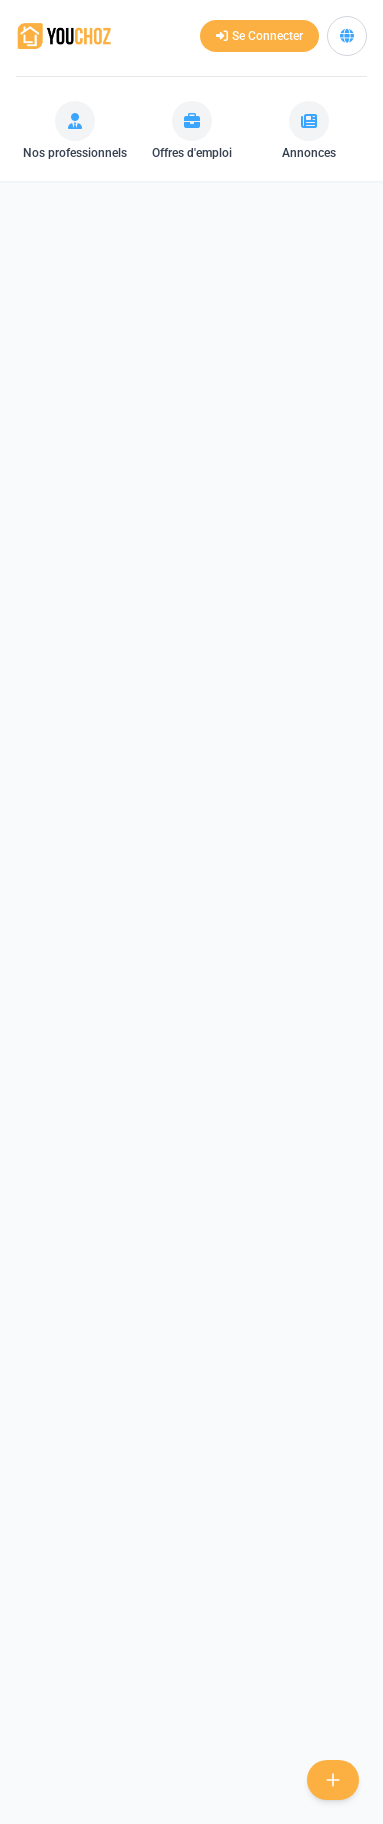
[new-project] (333, 1780)
